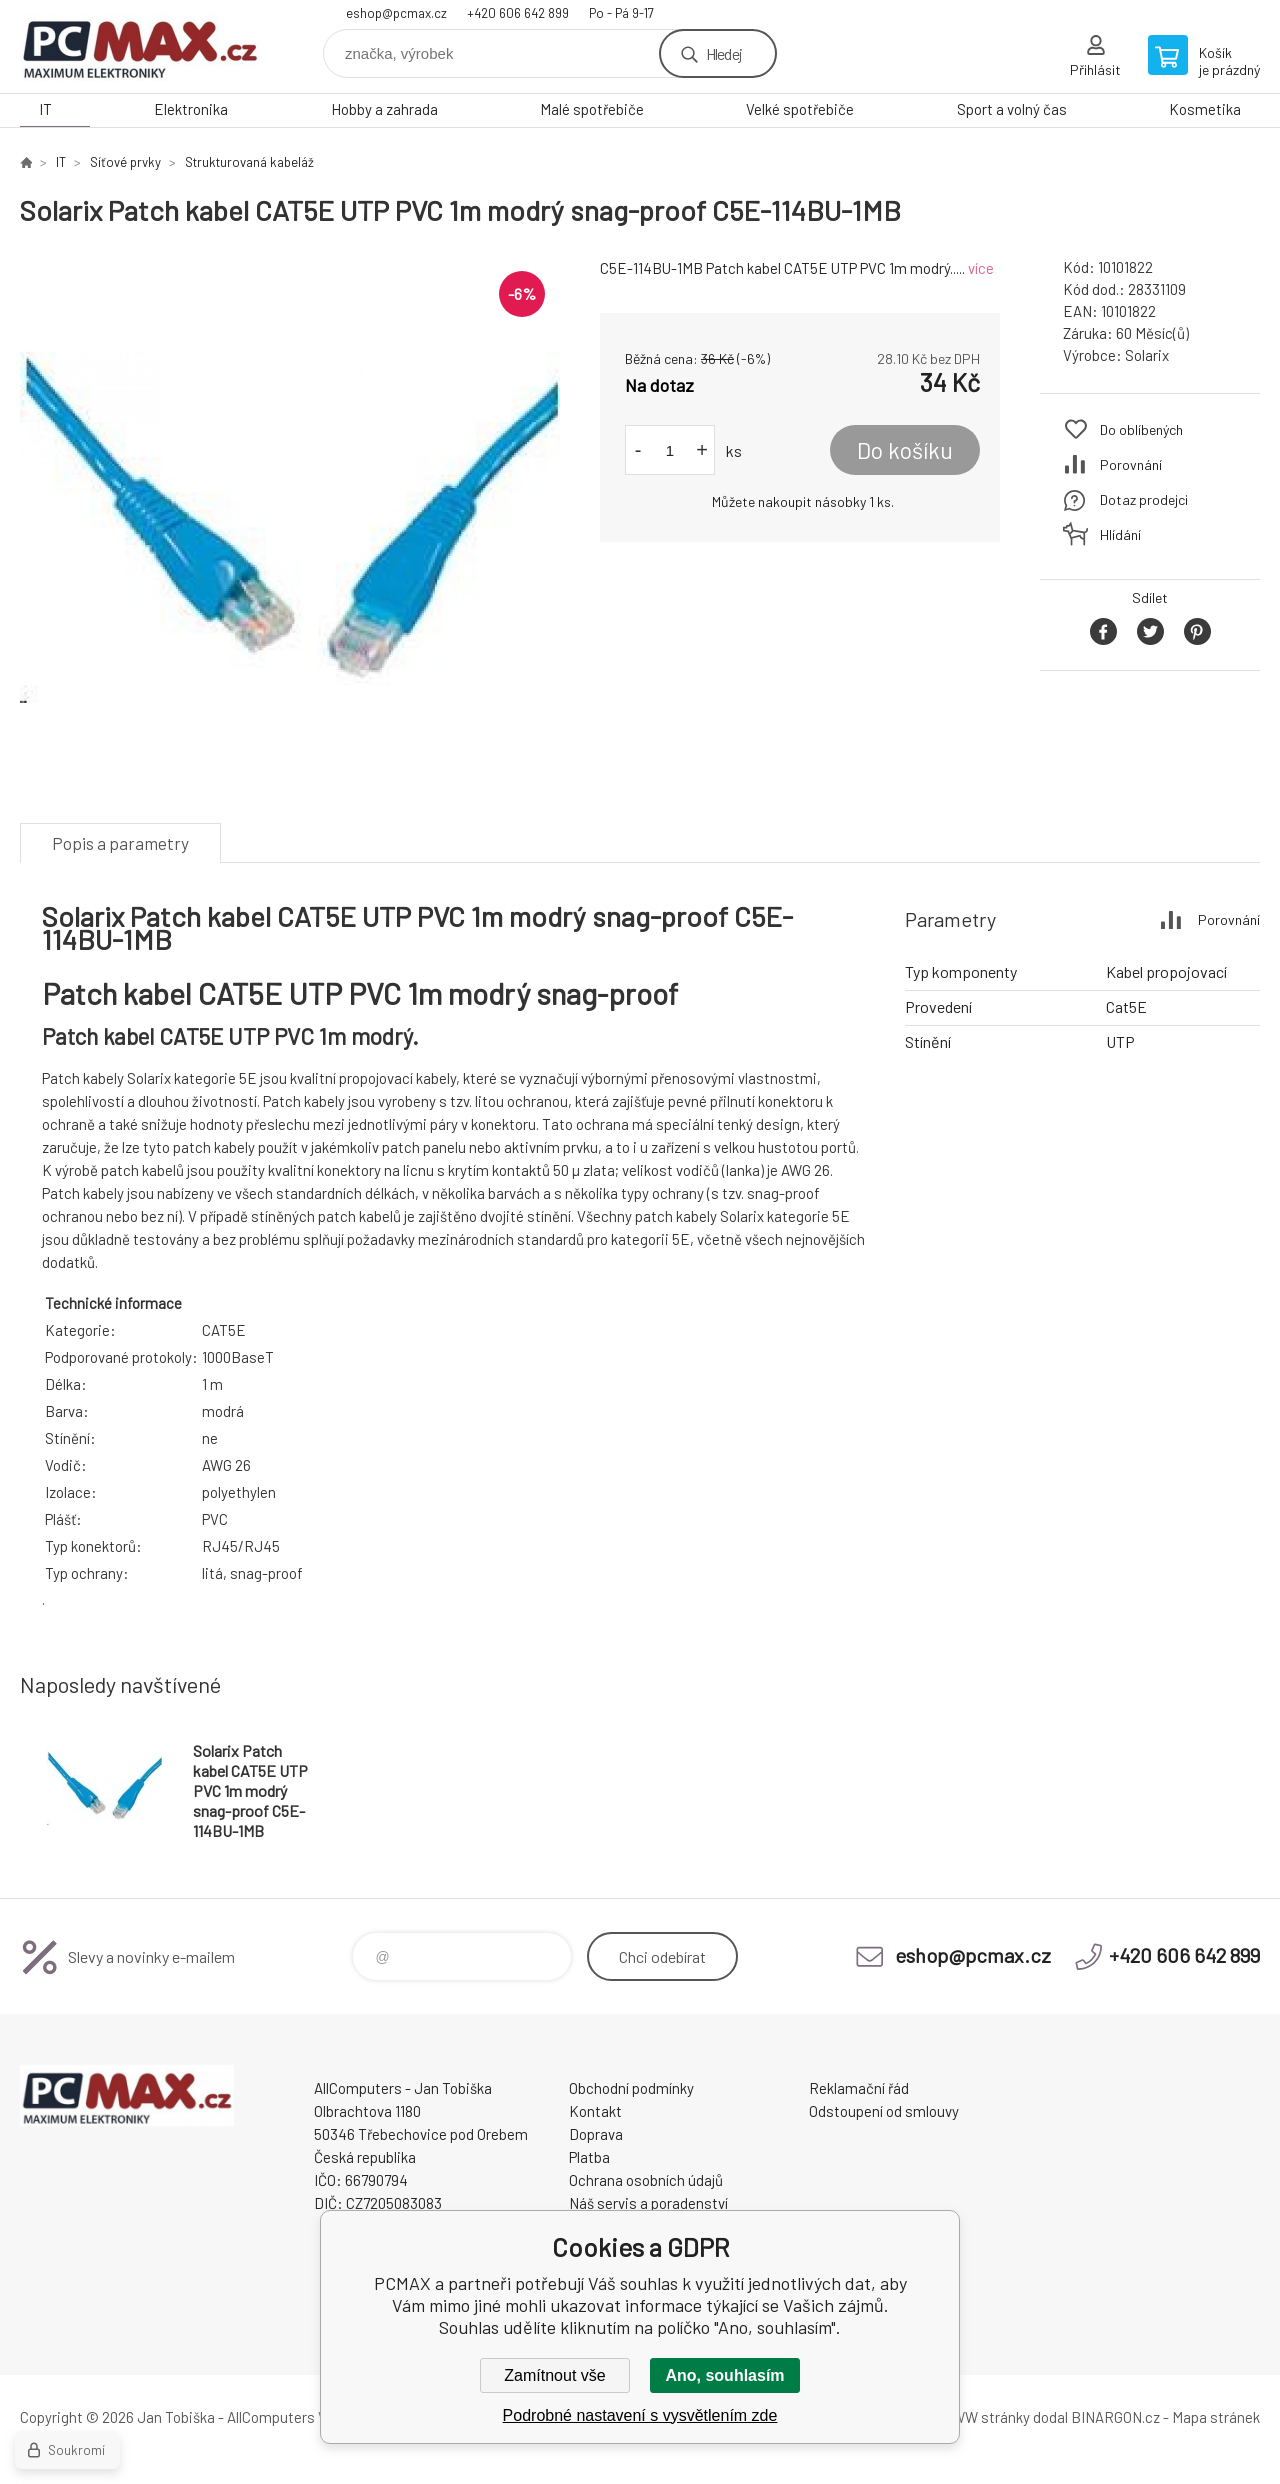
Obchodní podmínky (631, 2088)
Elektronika (191, 109)
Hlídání (1120, 534)
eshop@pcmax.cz (396, 13)
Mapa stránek (1216, 2417)
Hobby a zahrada (384, 109)
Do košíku (905, 450)
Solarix (1147, 355)
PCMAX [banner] (140, 46)
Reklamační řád (859, 2088)
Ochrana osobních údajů (646, 2180)
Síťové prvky (125, 162)
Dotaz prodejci (1144, 499)
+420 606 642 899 (518, 13)
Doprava (596, 2134)
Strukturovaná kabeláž (249, 162)
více (981, 268)
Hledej (724, 53)
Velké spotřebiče (800, 109)
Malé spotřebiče (592, 109)
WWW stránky (984, 2417)
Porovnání (1131, 464)
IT (45, 109)
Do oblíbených (1141, 429)
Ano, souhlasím (724, 2375)
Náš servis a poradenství (648, 2203)
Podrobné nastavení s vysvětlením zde (640, 2415)
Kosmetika (1205, 109)
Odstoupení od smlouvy (884, 2111)
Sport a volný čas (1012, 109)
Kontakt (595, 2111)
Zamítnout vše (554, 2375)
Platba (589, 2157)
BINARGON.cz (1115, 2417)
